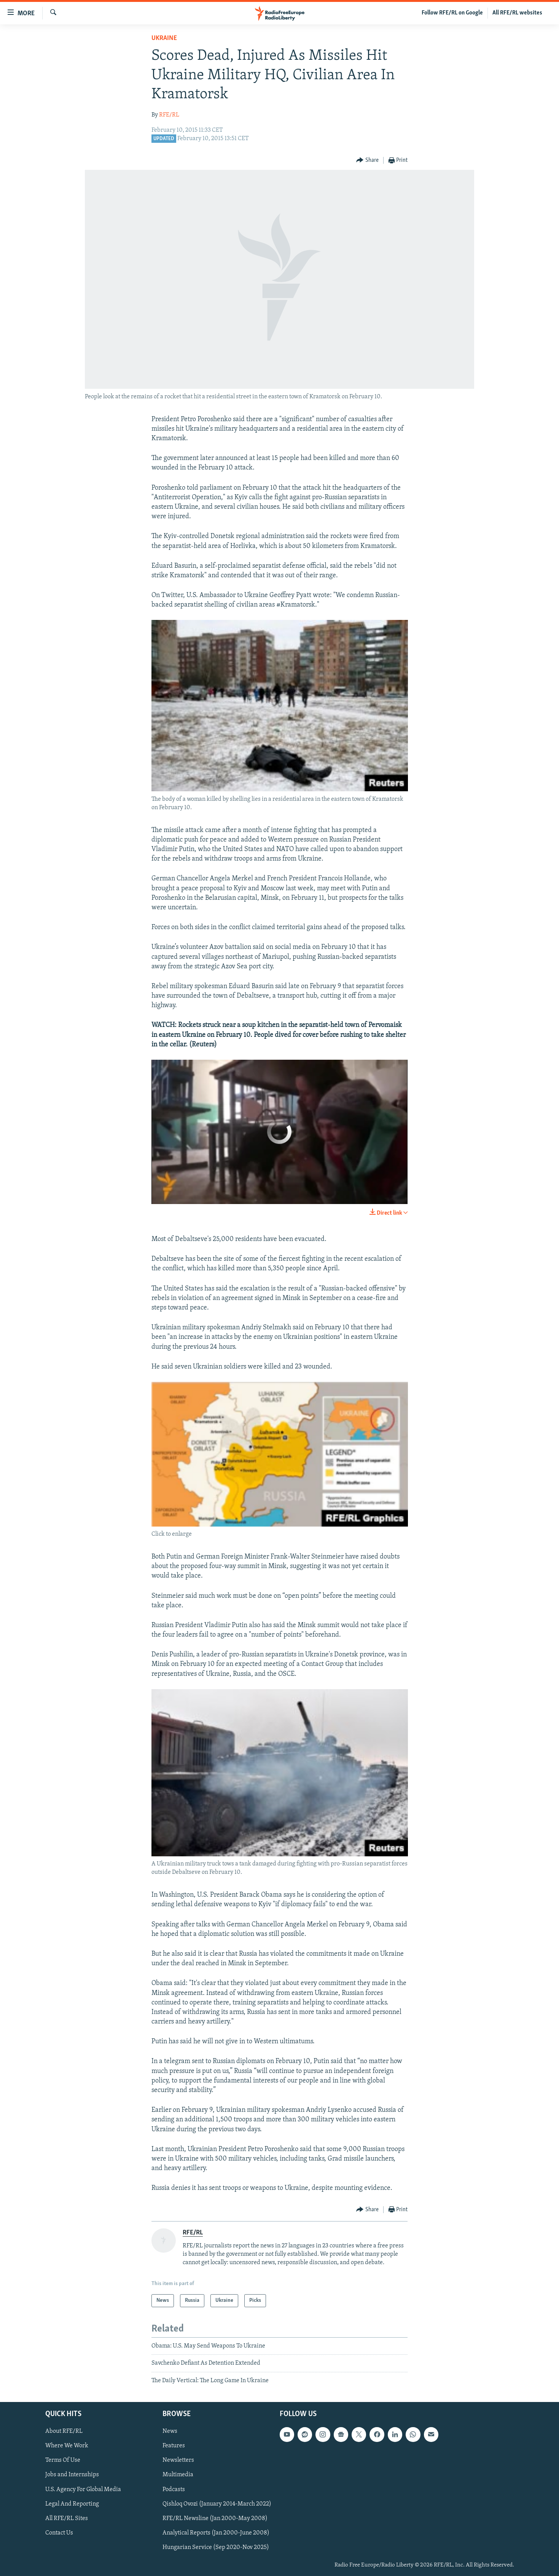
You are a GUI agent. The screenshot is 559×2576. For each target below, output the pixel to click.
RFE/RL (169, 115)
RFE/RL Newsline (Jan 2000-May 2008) (215, 2518)
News (169, 2431)
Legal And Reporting (72, 2504)
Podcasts (173, 2490)
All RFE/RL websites (517, 13)
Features (173, 2446)
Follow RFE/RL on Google (452, 13)
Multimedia (177, 2475)
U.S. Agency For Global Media (83, 2490)
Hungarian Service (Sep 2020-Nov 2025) (215, 2547)
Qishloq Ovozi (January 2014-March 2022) (216, 2504)
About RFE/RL (64, 2431)
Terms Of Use (62, 2461)
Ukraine (164, 38)
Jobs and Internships (72, 2475)
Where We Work (66, 2446)
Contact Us (59, 2533)
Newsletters (178, 2461)
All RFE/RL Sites (66, 2518)
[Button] (367, 160)
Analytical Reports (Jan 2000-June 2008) (215, 2533)
